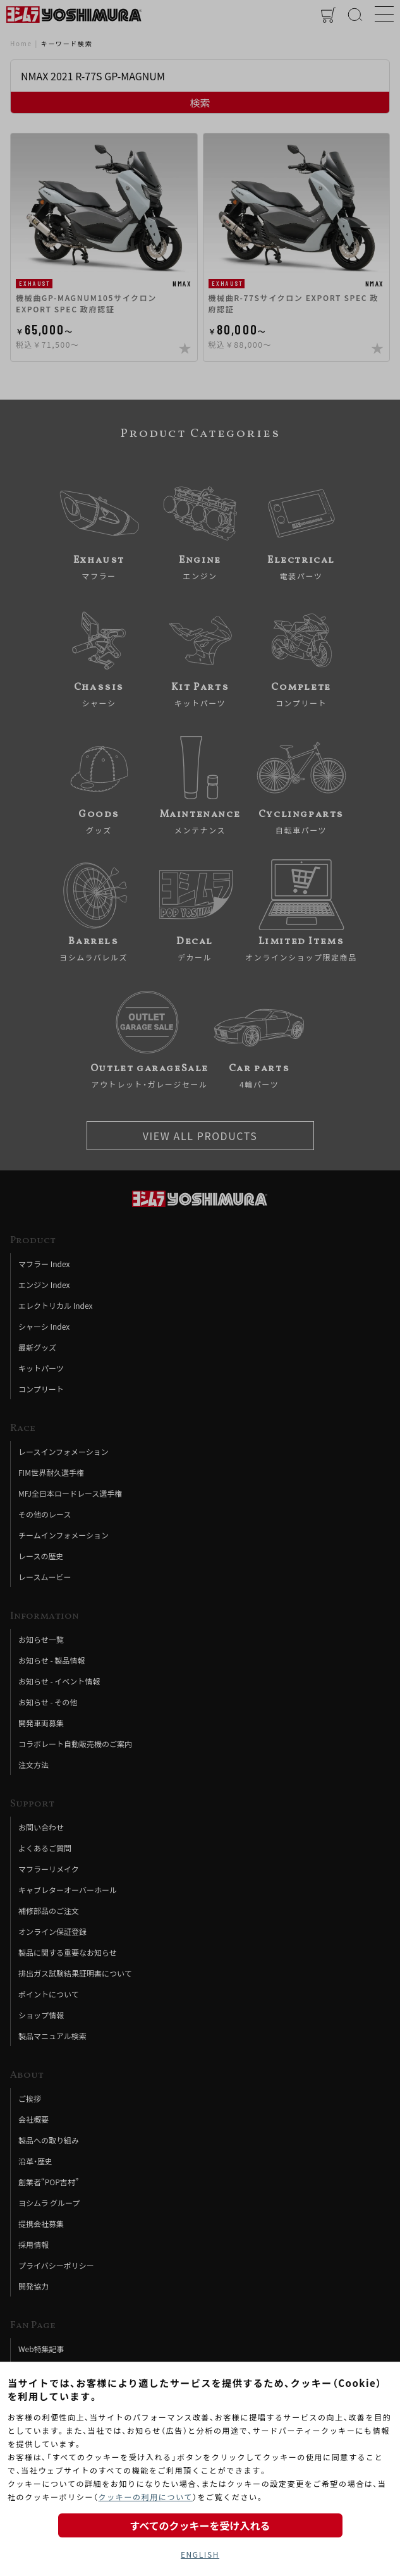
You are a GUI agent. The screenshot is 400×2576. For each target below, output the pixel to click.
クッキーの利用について (146, 2496)
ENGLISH (200, 2554)
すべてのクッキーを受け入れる (200, 2525)
